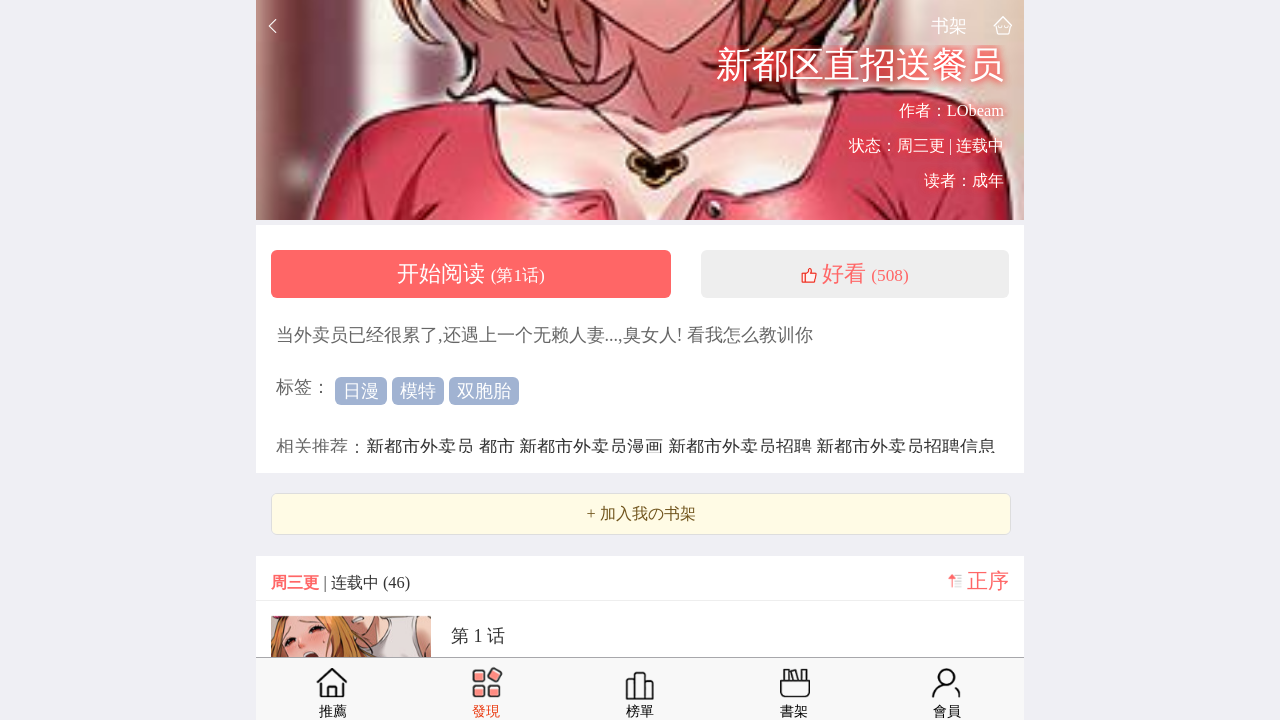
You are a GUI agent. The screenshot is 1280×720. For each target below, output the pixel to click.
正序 (988, 581)
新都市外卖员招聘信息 (906, 447)
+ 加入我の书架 (640, 514)
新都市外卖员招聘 (742, 447)
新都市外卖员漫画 (593, 447)
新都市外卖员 (422, 447)
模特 (418, 391)
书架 (949, 25)
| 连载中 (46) (340, 582)
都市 (499, 447)
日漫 (361, 391)
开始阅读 (471, 274)
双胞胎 (484, 391)
